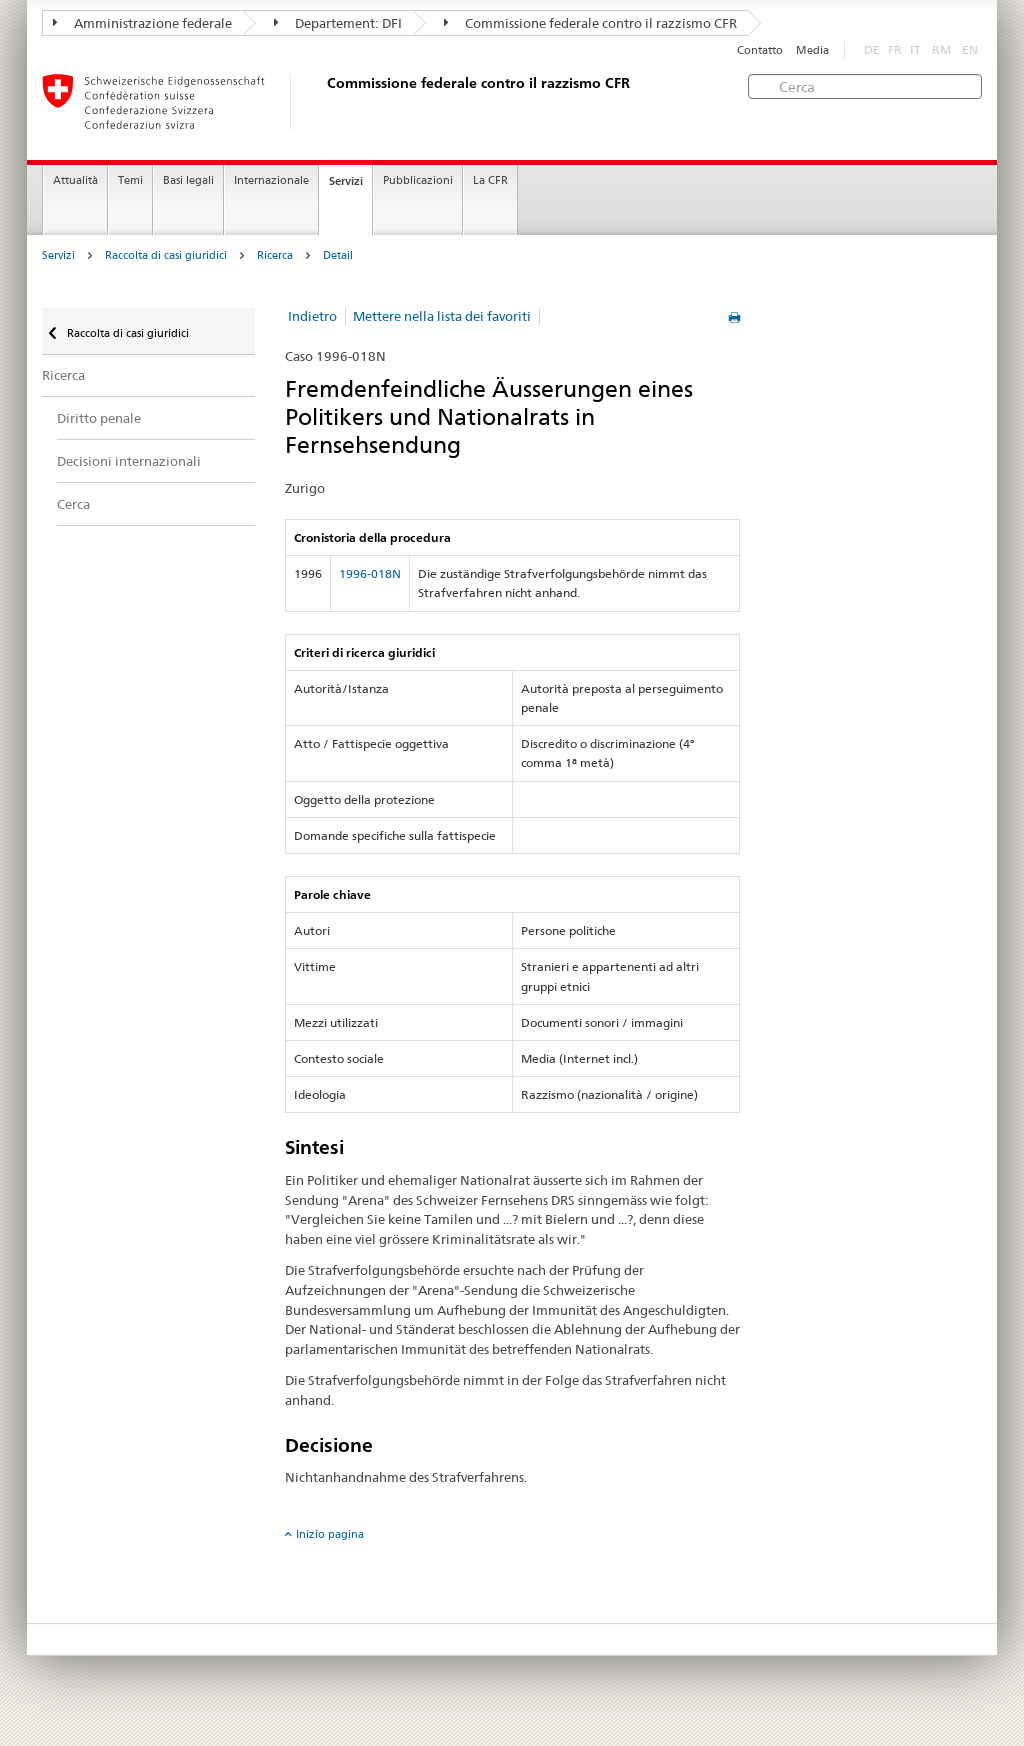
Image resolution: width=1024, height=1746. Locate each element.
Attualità (75, 180)
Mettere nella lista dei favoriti (442, 316)
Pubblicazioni (418, 180)
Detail (338, 255)
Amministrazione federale (142, 23)
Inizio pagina (330, 1534)
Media (812, 50)
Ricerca (275, 255)
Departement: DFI (338, 23)
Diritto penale (99, 418)
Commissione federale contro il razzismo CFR (590, 23)
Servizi (346, 181)
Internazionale (271, 180)
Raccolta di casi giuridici (166, 255)
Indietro (312, 316)
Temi (130, 180)
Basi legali (188, 180)
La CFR (490, 180)
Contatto (760, 50)
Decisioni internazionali (129, 461)
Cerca (73, 504)
